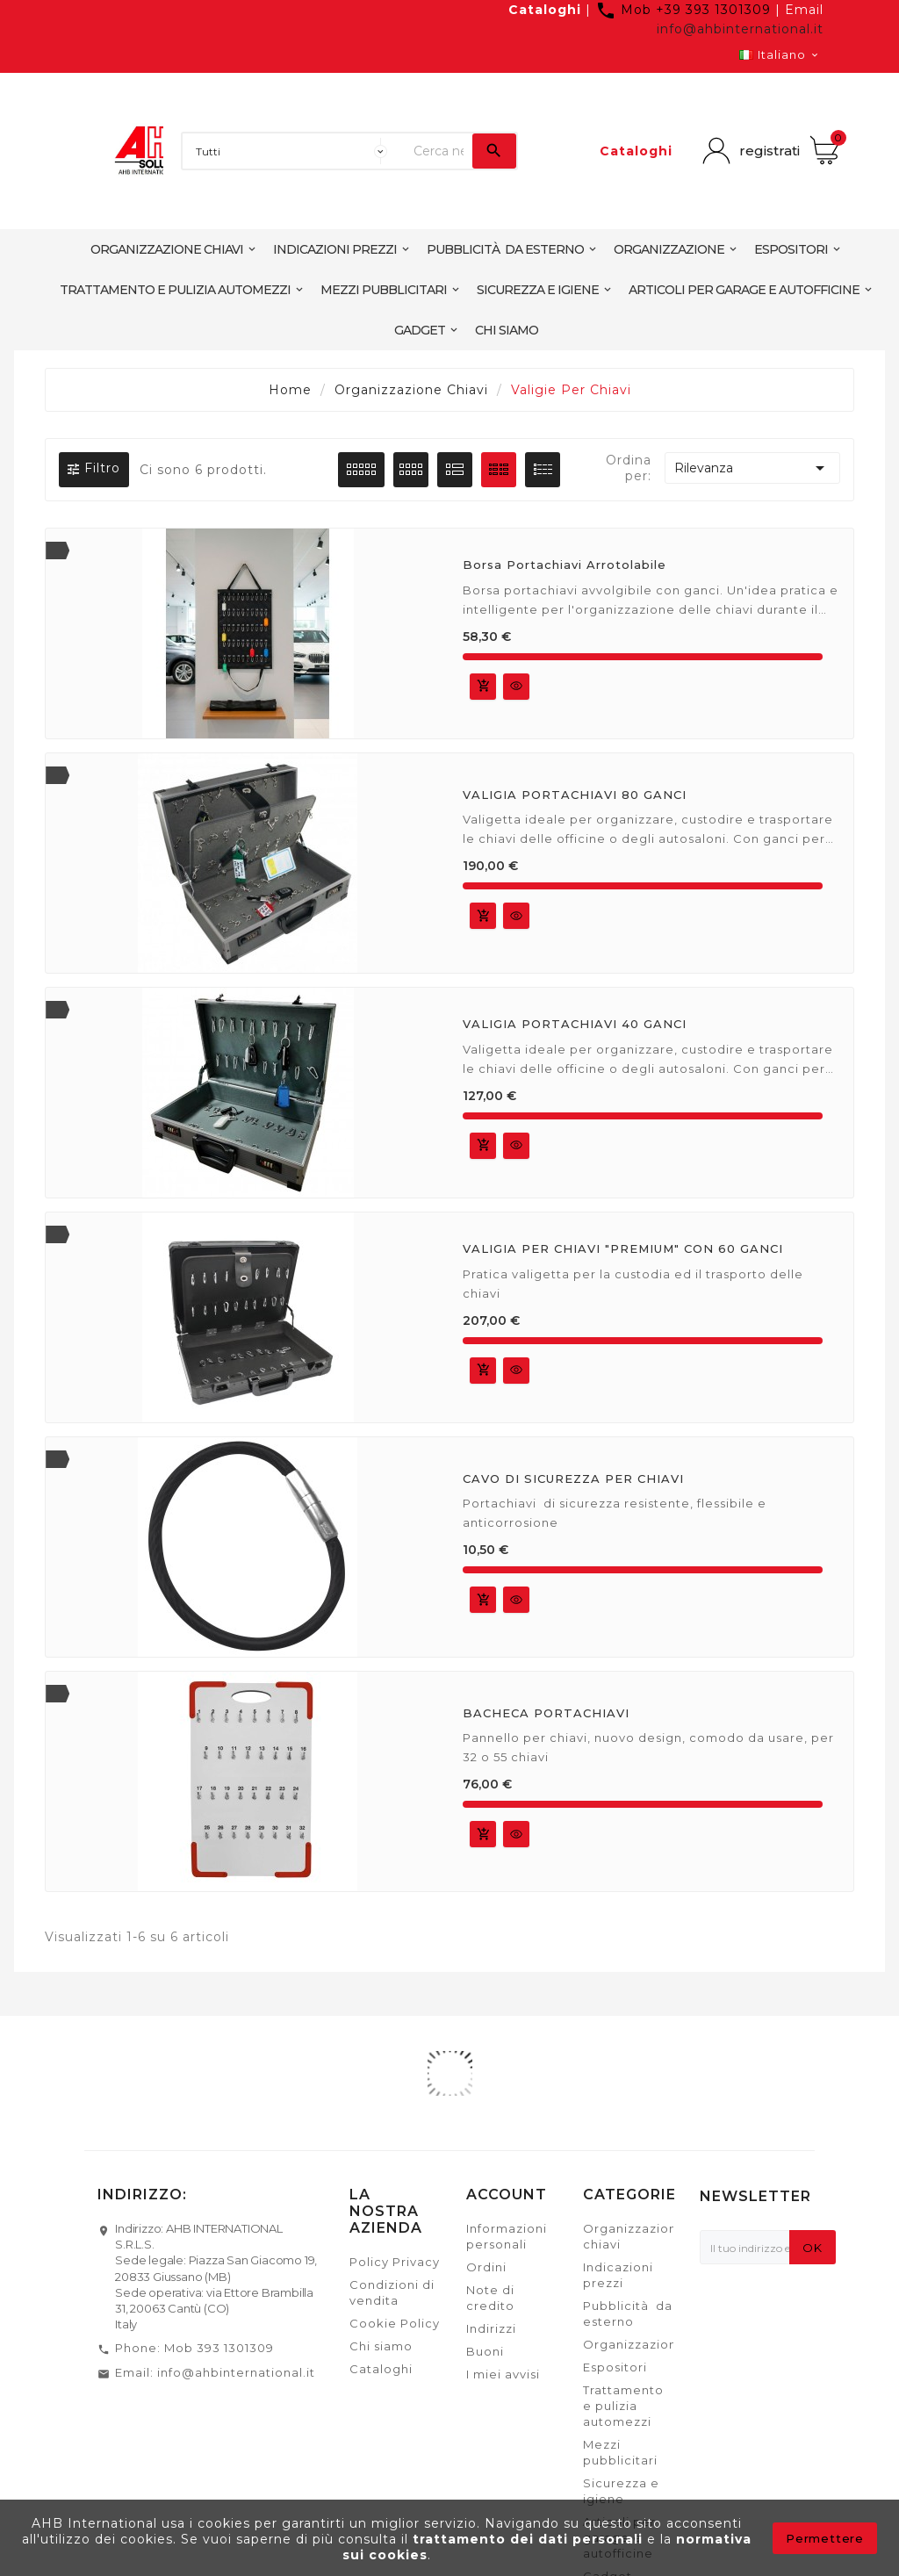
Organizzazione (634, 2344)
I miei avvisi (503, 2374)
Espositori (615, 2367)
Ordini (486, 2267)
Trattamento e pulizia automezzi (623, 2405)
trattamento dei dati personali (530, 2539)
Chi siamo (381, 2346)
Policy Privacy (394, 2262)
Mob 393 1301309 (219, 2348)
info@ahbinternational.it (740, 29)
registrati (768, 150)
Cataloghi (544, 10)
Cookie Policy (394, 2323)
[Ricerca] (438, 151)
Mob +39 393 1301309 (685, 10)
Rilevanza (752, 468)
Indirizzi (491, 2328)
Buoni (485, 2351)
